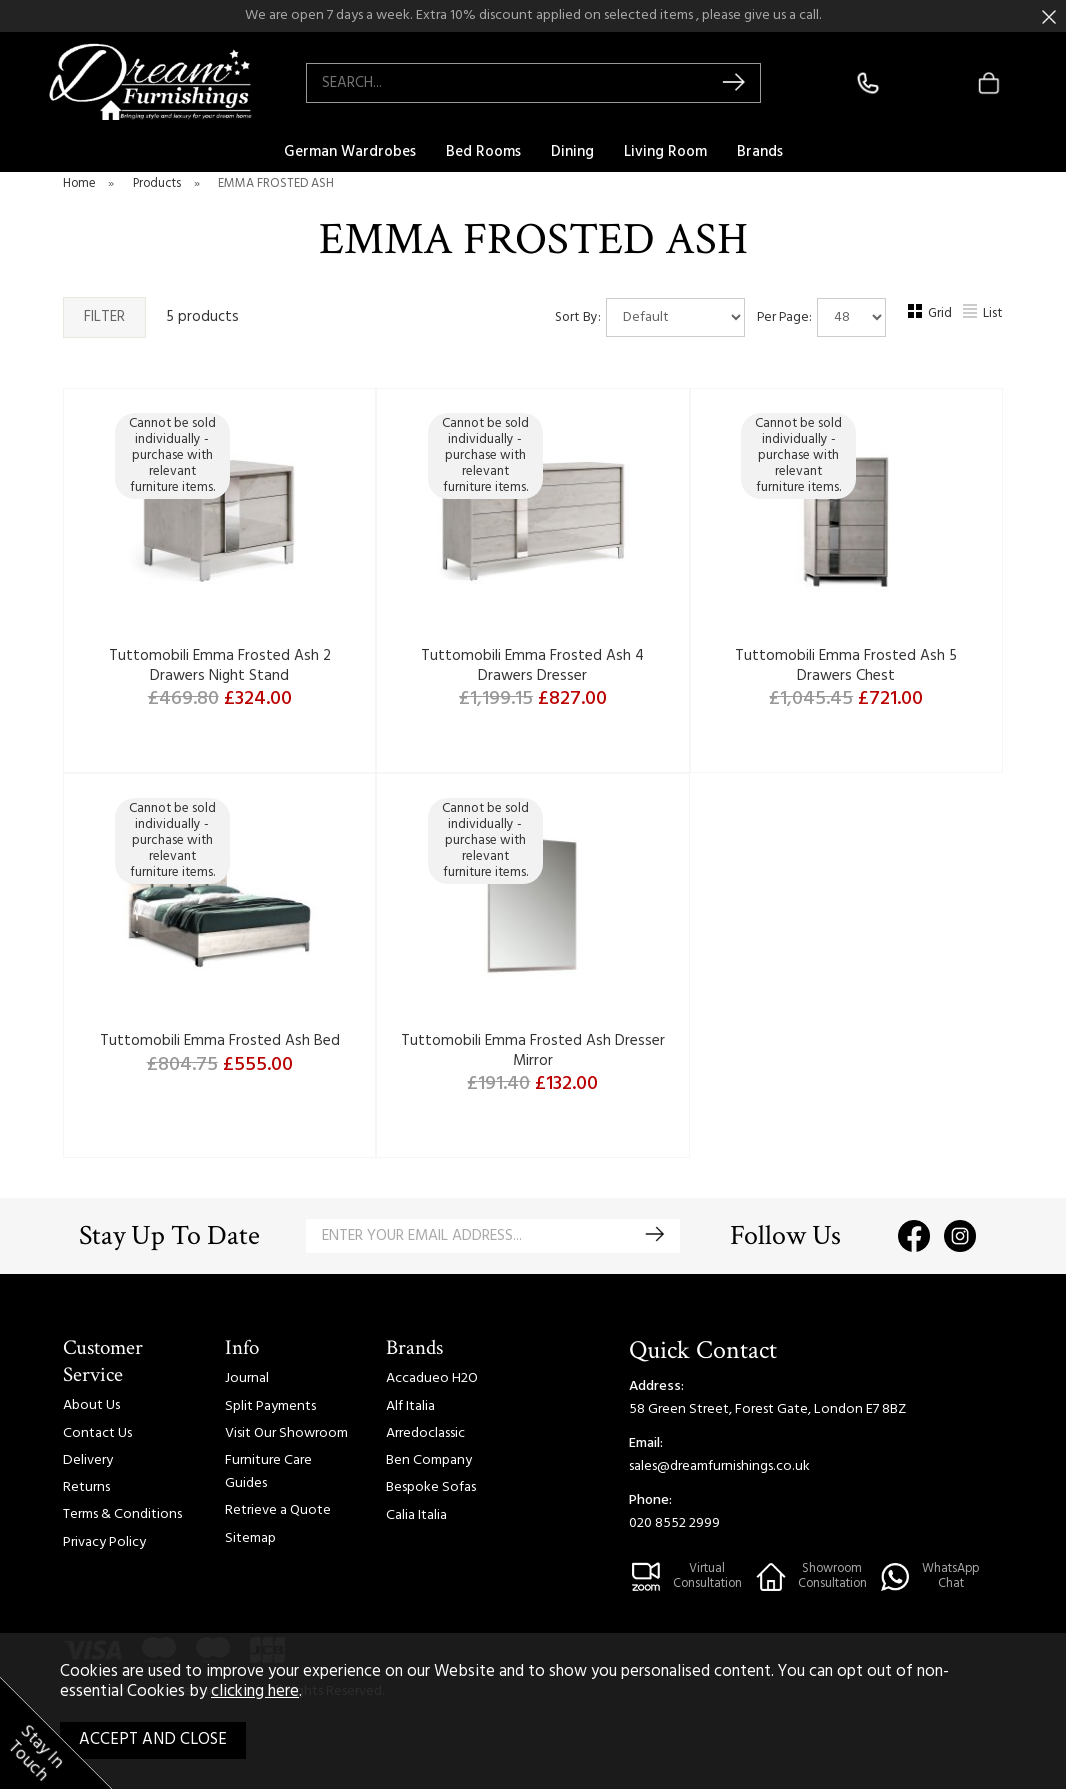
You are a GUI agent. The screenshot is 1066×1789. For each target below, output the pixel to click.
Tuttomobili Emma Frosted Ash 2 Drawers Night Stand (220, 666)
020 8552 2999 (674, 1523)
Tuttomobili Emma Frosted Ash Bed (220, 1041)
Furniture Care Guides (268, 1472)
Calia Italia (416, 1515)
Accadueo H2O (432, 1378)
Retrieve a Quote (278, 1510)
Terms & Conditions (122, 1514)
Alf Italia (410, 1406)
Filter (104, 317)
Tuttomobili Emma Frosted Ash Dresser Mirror (533, 1051)
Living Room (665, 152)
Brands (760, 152)
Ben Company (429, 1460)
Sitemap (250, 1538)
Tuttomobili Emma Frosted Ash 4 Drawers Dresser (532, 666)
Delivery (88, 1460)
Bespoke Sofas (431, 1487)
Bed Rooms (483, 152)
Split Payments (270, 1406)
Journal (247, 1378)
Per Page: (821, 317)
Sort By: (650, 317)
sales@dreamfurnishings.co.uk (719, 1466)
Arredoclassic (425, 1433)
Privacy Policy (104, 1542)
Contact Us (97, 1433)
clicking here (255, 1692)
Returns (86, 1487)
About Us (91, 1405)
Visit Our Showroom (286, 1433)
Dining (572, 152)
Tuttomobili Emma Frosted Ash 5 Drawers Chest (846, 666)
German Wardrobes (350, 152)
